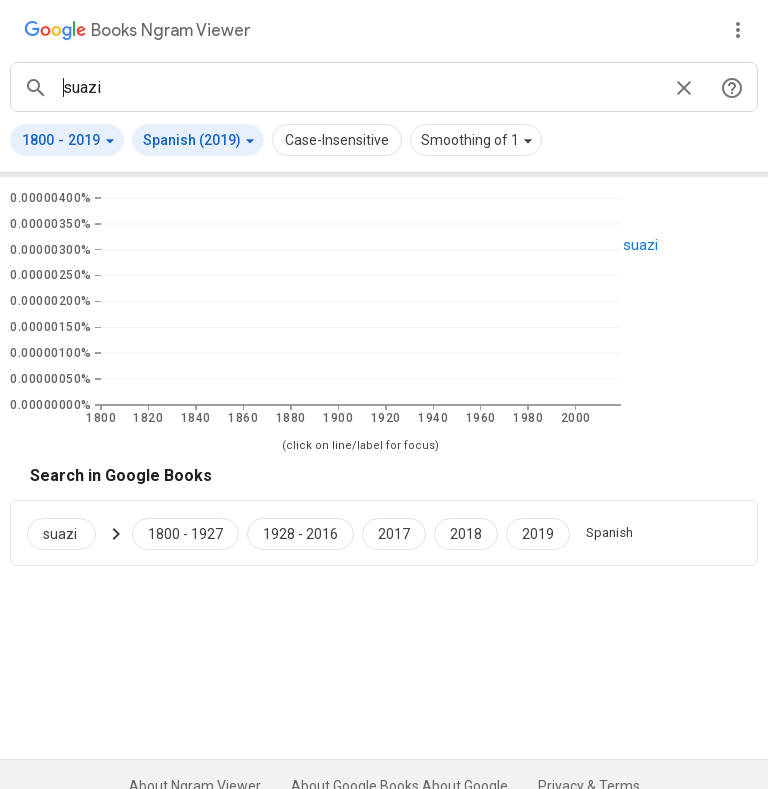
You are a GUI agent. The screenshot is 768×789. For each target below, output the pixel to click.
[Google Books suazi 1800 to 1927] (185, 533)
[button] (67, 140)
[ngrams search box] (360, 87)
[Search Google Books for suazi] (69, 533)
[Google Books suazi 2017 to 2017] (394, 533)
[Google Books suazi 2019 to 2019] (538, 533)
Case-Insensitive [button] (337, 140)
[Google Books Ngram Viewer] (137, 33)
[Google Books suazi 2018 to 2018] (466, 533)
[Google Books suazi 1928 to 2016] (300, 533)
